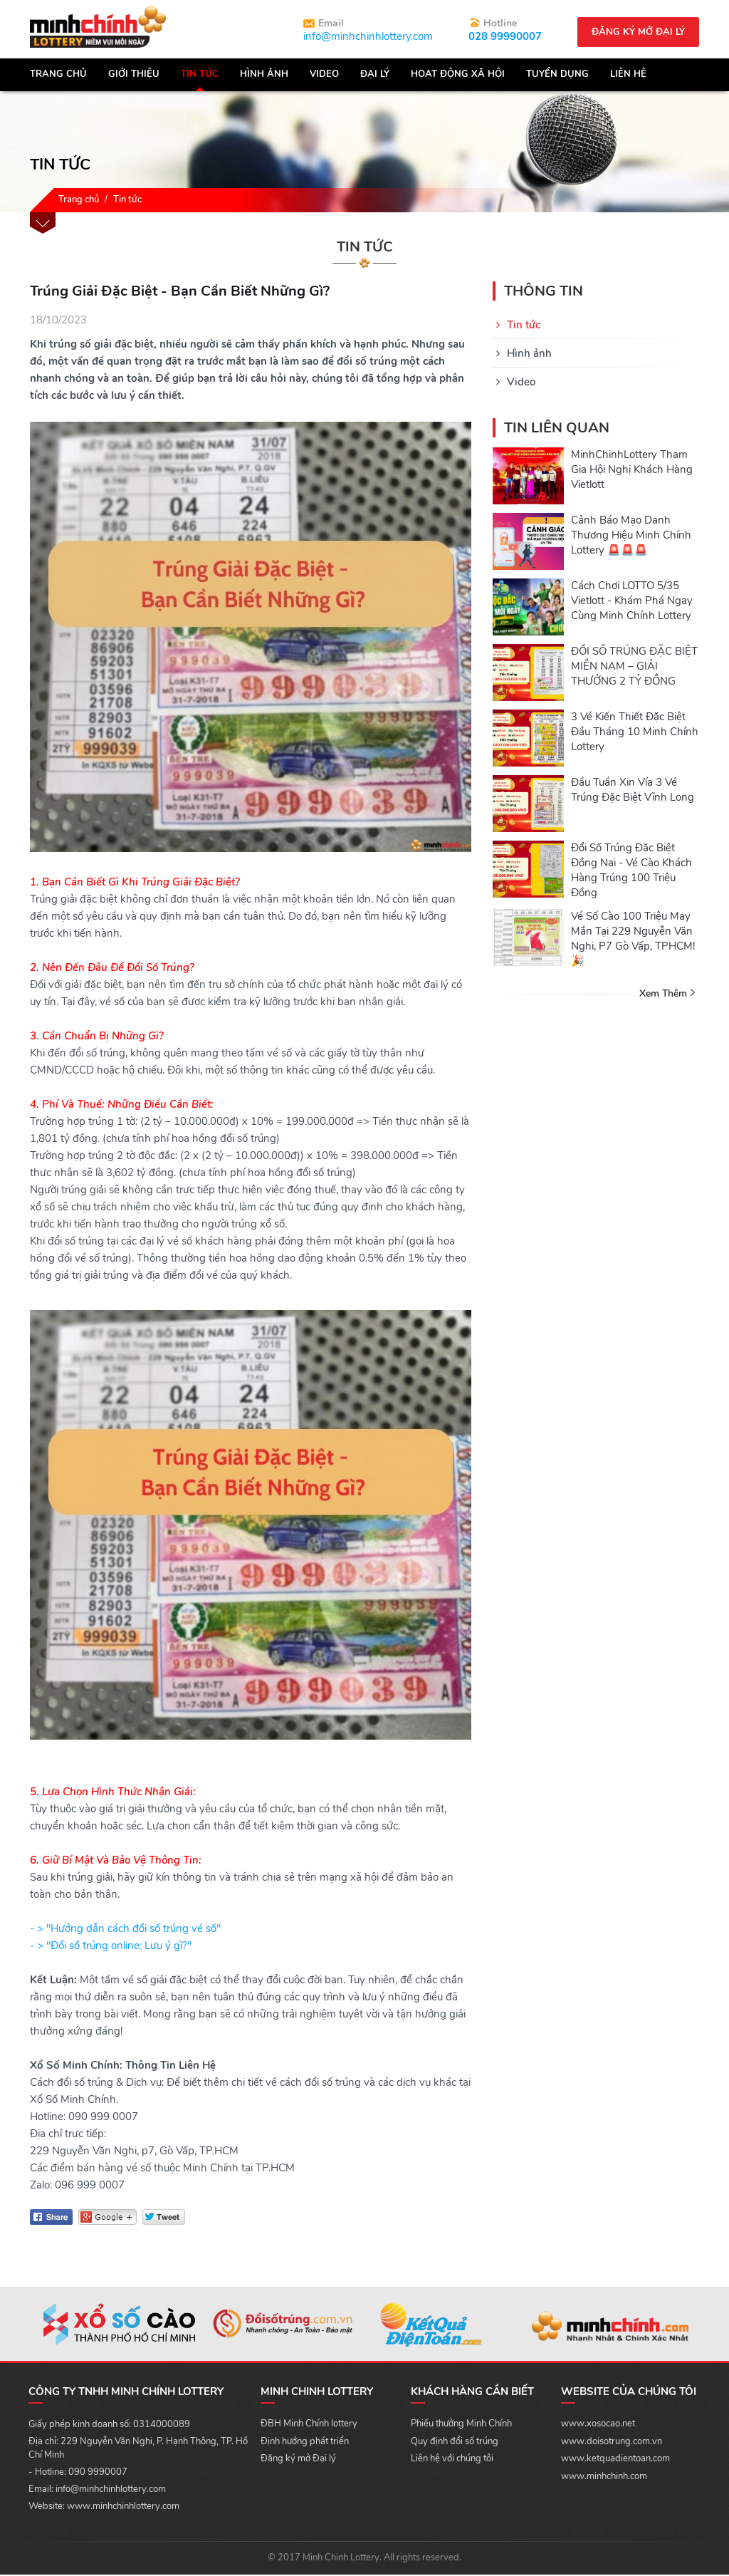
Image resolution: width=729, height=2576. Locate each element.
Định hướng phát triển (305, 2443)
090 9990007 (97, 2473)
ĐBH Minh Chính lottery (309, 2425)
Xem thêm (663, 995)
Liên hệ (628, 75)
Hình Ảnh (264, 75)
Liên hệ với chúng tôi (452, 2460)
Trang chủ (58, 75)
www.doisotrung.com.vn (611, 2443)
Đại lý (374, 75)
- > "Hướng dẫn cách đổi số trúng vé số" (125, 1930)
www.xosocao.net (598, 2425)
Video (324, 75)
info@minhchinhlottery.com (368, 36)
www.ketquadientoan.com (615, 2460)
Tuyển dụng (557, 75)
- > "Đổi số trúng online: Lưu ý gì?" (111, 1947)
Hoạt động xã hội (458, 75)
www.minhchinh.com (604, 2478)
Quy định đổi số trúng (454, 2443)
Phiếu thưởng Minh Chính (461, 2425)
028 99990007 (505, 36)
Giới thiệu (133, 75)
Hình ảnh (529, 355)
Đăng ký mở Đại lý (298, 2460)
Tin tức (200, 75)
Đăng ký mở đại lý (638, 32)
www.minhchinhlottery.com (123, 2507)
